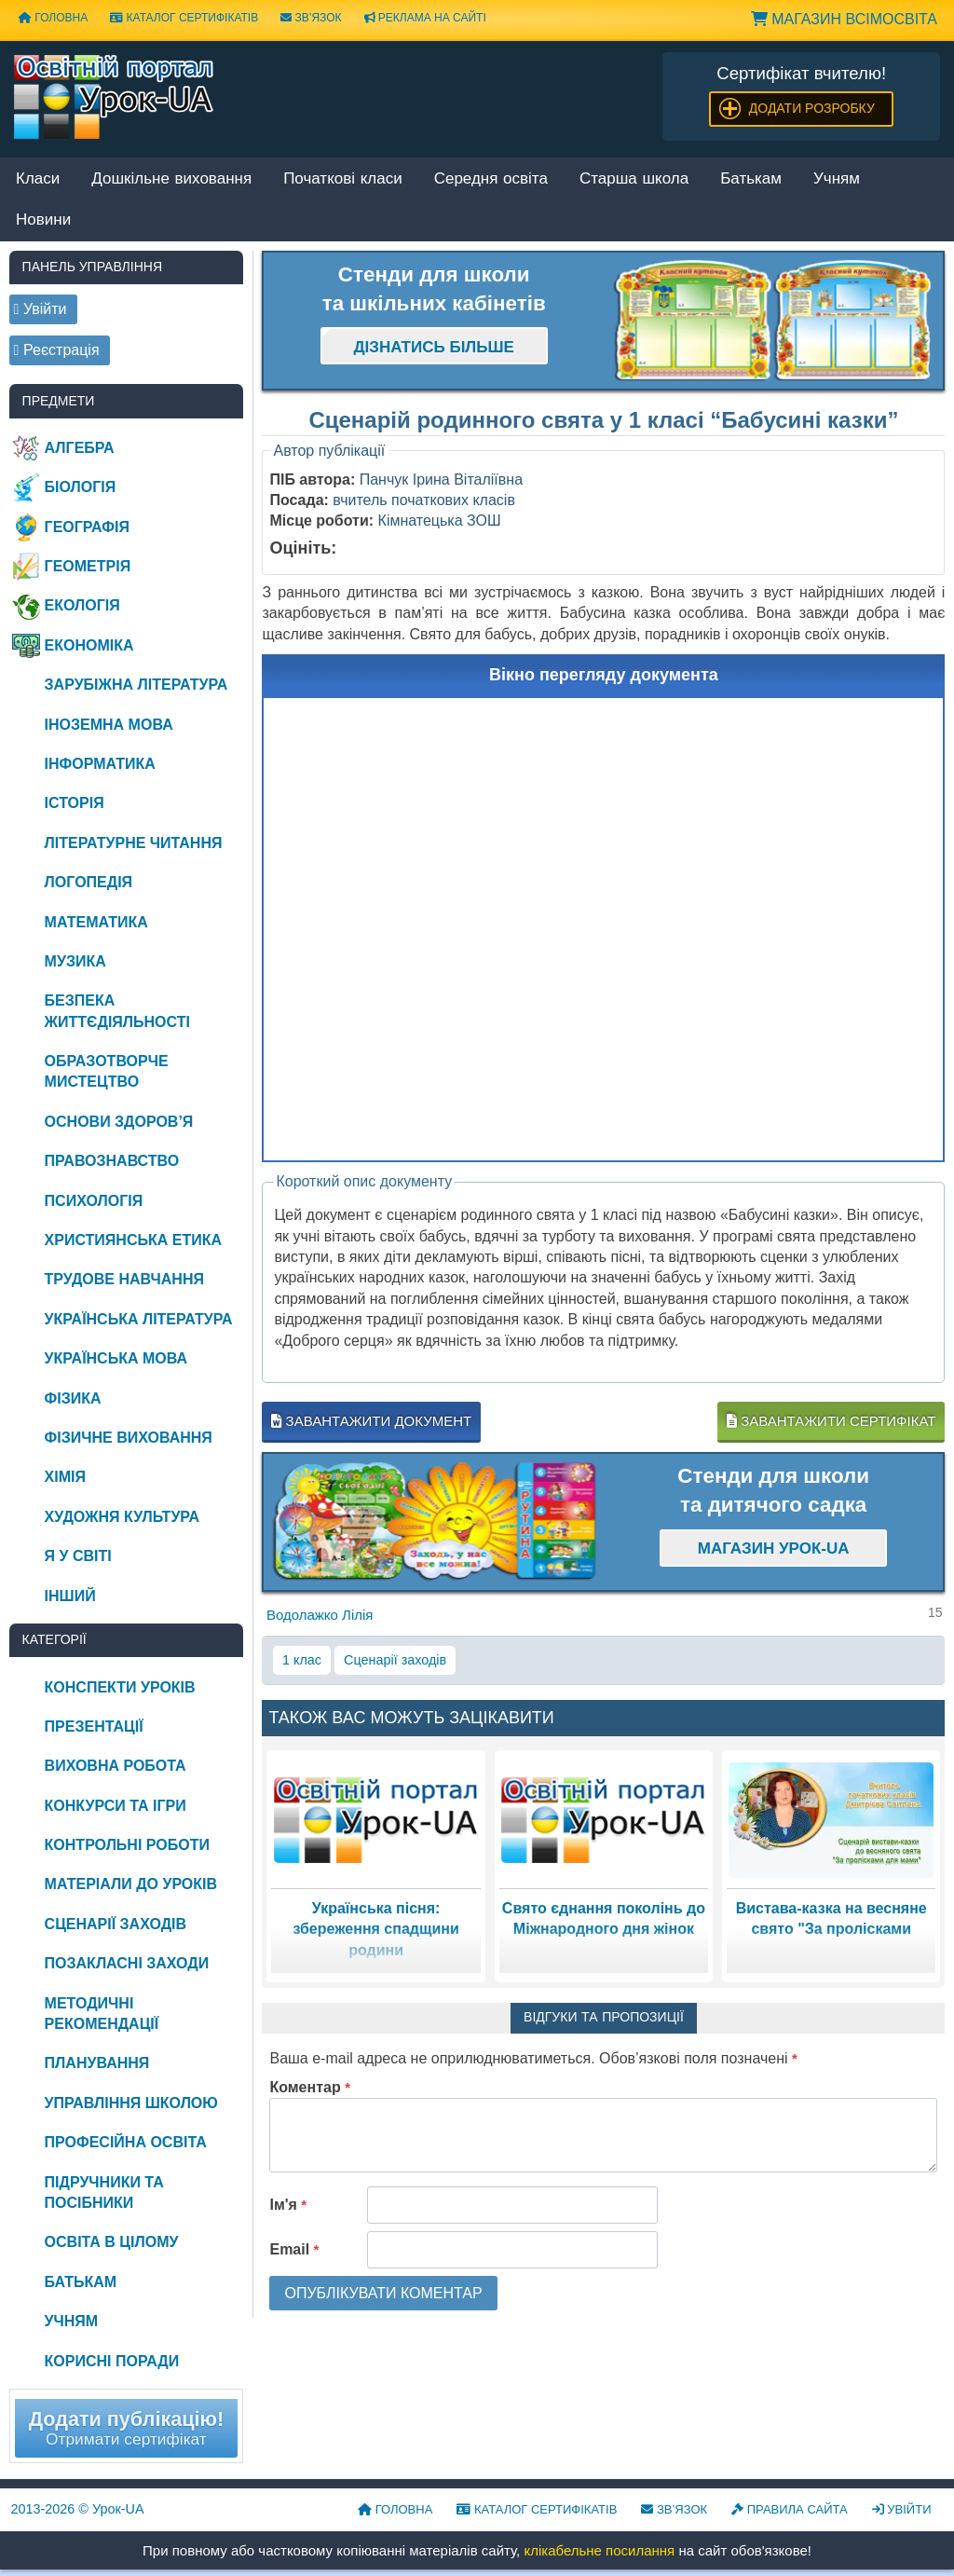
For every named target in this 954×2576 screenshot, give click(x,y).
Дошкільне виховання (171, 179)
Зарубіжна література (136, 684)
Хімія (65, 1477)
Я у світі (78, 1556)
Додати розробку (812, 108)
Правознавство (112, 1161)
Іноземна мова (109, 725)
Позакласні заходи (127, 1963)
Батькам (751, 179)
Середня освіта (491, 179)
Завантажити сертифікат (831, 1421)
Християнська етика (133, 1240)
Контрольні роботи (127, 1845)
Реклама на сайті (425, 17)
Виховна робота (115, 1766)
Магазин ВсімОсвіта (844, 19)
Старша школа (633, 179)
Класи (38, 179)
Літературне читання (134, 843)
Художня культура (122, 1517)
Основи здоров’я (119, 1122)
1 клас (301, 1659)
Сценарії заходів (395, 1659)
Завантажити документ (371, 1421)
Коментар (309, 2087)
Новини (43, 220)
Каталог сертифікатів (184, 17)
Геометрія (88, 566)
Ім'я (288, 2205)
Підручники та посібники (104, 2192)
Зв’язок (310, 17)
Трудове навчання (124, 1279)
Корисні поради (112, 2361)
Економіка (89, 645)
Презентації (94, 1726)
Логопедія (89, 882)
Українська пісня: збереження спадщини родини (375, 1929)
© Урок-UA (77, 2508)
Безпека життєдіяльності (117, 1011)
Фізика (73, 1398)
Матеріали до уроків (131, 1884)
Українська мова (116, 1358)
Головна (53, 17)
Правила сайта (789, 2509)
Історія (74, 803)
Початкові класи (342, 179)
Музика (75, 961)
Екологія (82, 605)
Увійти (902, 2509)
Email (294, 2249)
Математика (96, 922)
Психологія (94, 1201)
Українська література (139, 1319)
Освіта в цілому (112, 2242)
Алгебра (80, 448)
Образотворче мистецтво (107, 1071)
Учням (836, 179)
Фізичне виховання (128, 1438)
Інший (70, 1596)
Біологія (80, 487)
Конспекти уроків (120, 1687)
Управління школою (131, 2103)
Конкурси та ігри (115, 1806)
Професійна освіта (126, 2142)
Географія (87, 527)
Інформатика (100, 764)
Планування (97, 2063)
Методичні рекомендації (102, 2013)
